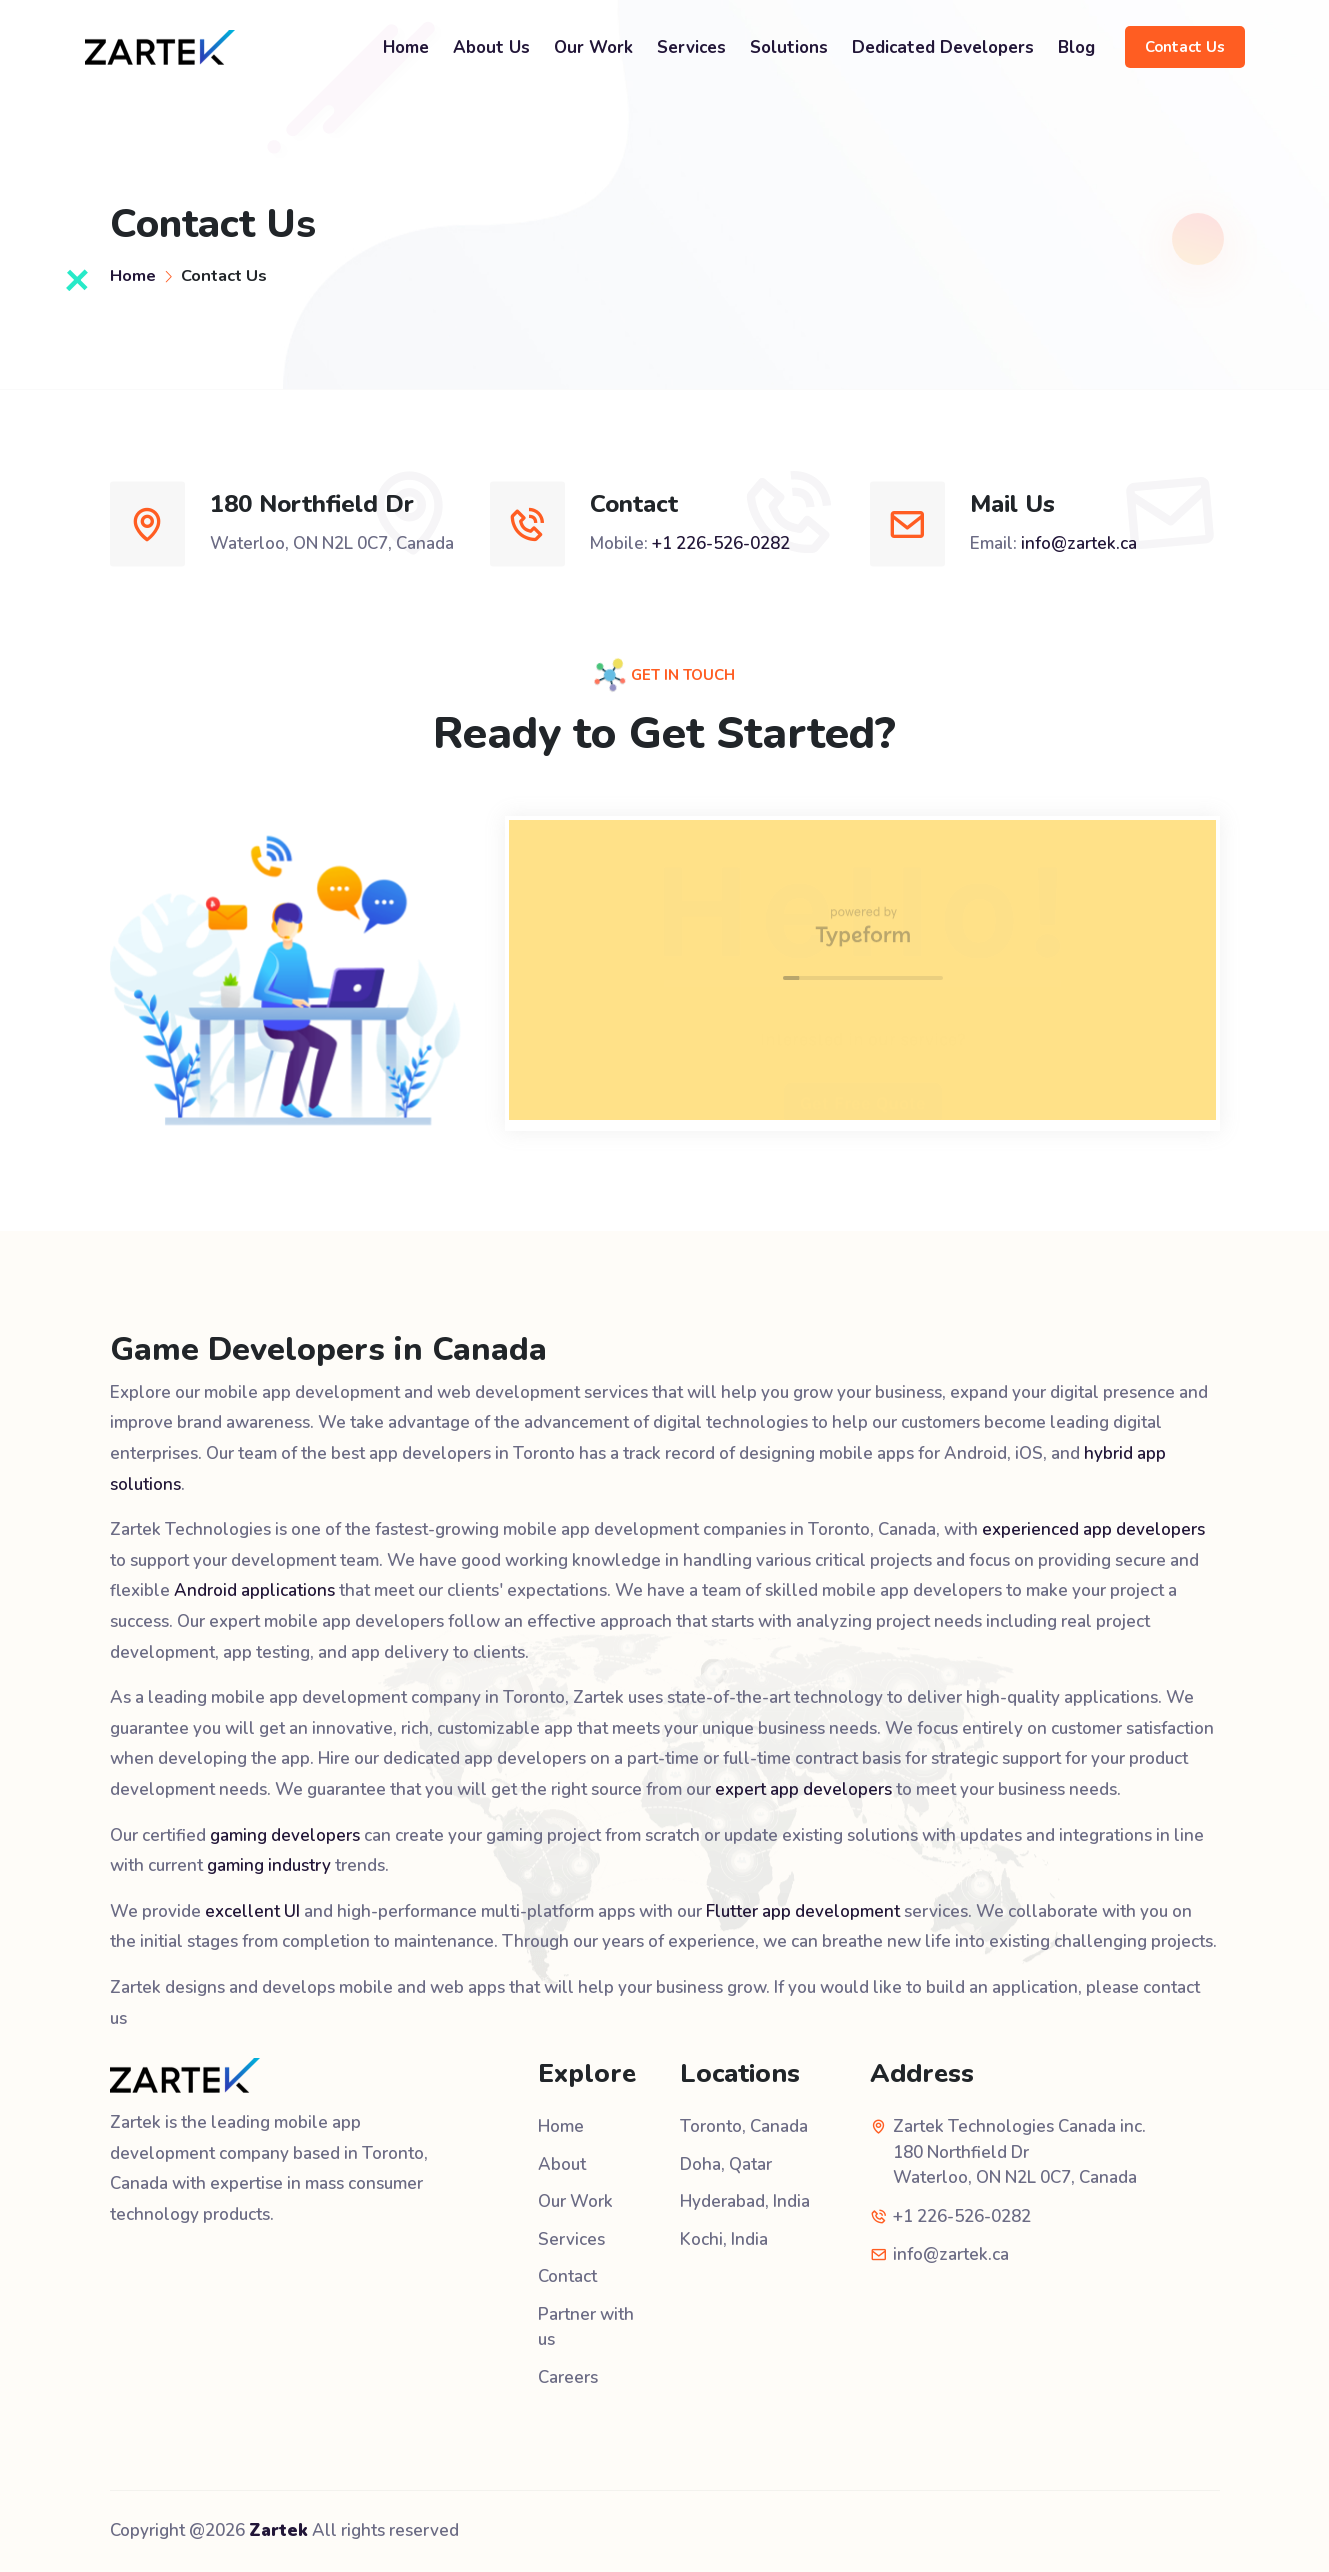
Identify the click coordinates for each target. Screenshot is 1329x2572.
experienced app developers (1093, 1529)
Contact (567, 2276)
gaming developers (285, 1835)
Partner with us (586, 2327)
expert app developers (803, 1789)
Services (691, 47)
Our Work (593, 47)
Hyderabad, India (745, 2201)
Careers (568, 2377)
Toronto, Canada (744, 2126)
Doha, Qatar (726, 2164)
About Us (491, 47)
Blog (1076, 47)
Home (406, 47)
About (562, 2164)
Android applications (254, 1590)
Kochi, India (724, 2239)
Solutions (789, 47)
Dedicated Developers (943, 47)
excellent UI (252, 1911)
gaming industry (269, 1865)
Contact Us (1185, 47)
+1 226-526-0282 (721, 543)
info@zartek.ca (1079, 543)
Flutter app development (803, 1911)
